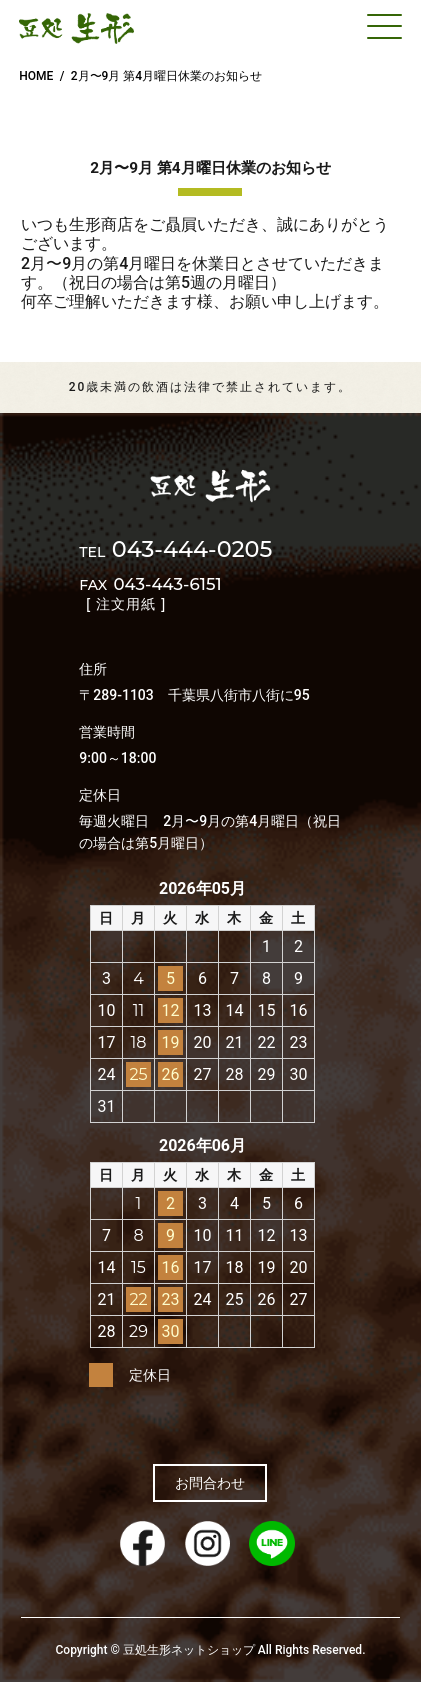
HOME (36, 76)
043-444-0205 (175, 551)
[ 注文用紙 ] (126, 604)
